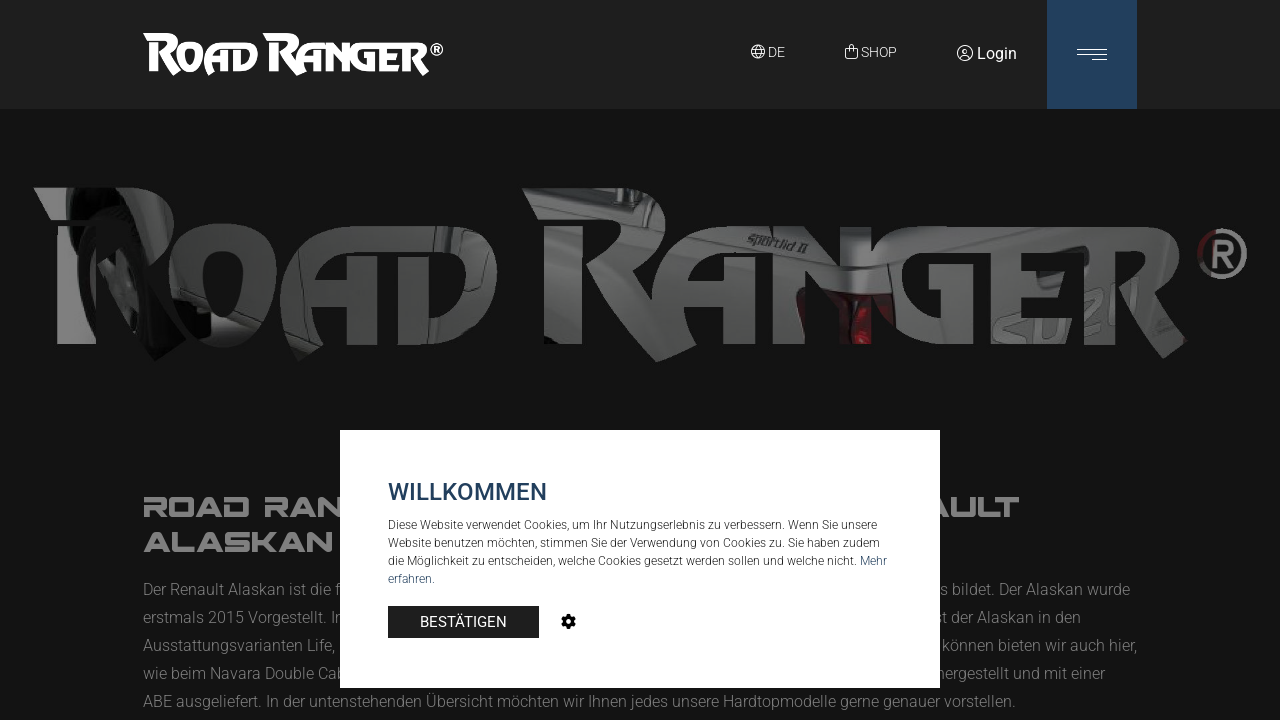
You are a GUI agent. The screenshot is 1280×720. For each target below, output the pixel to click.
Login (987, 53)
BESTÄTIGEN (463, 622)
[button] (1092, 54)
